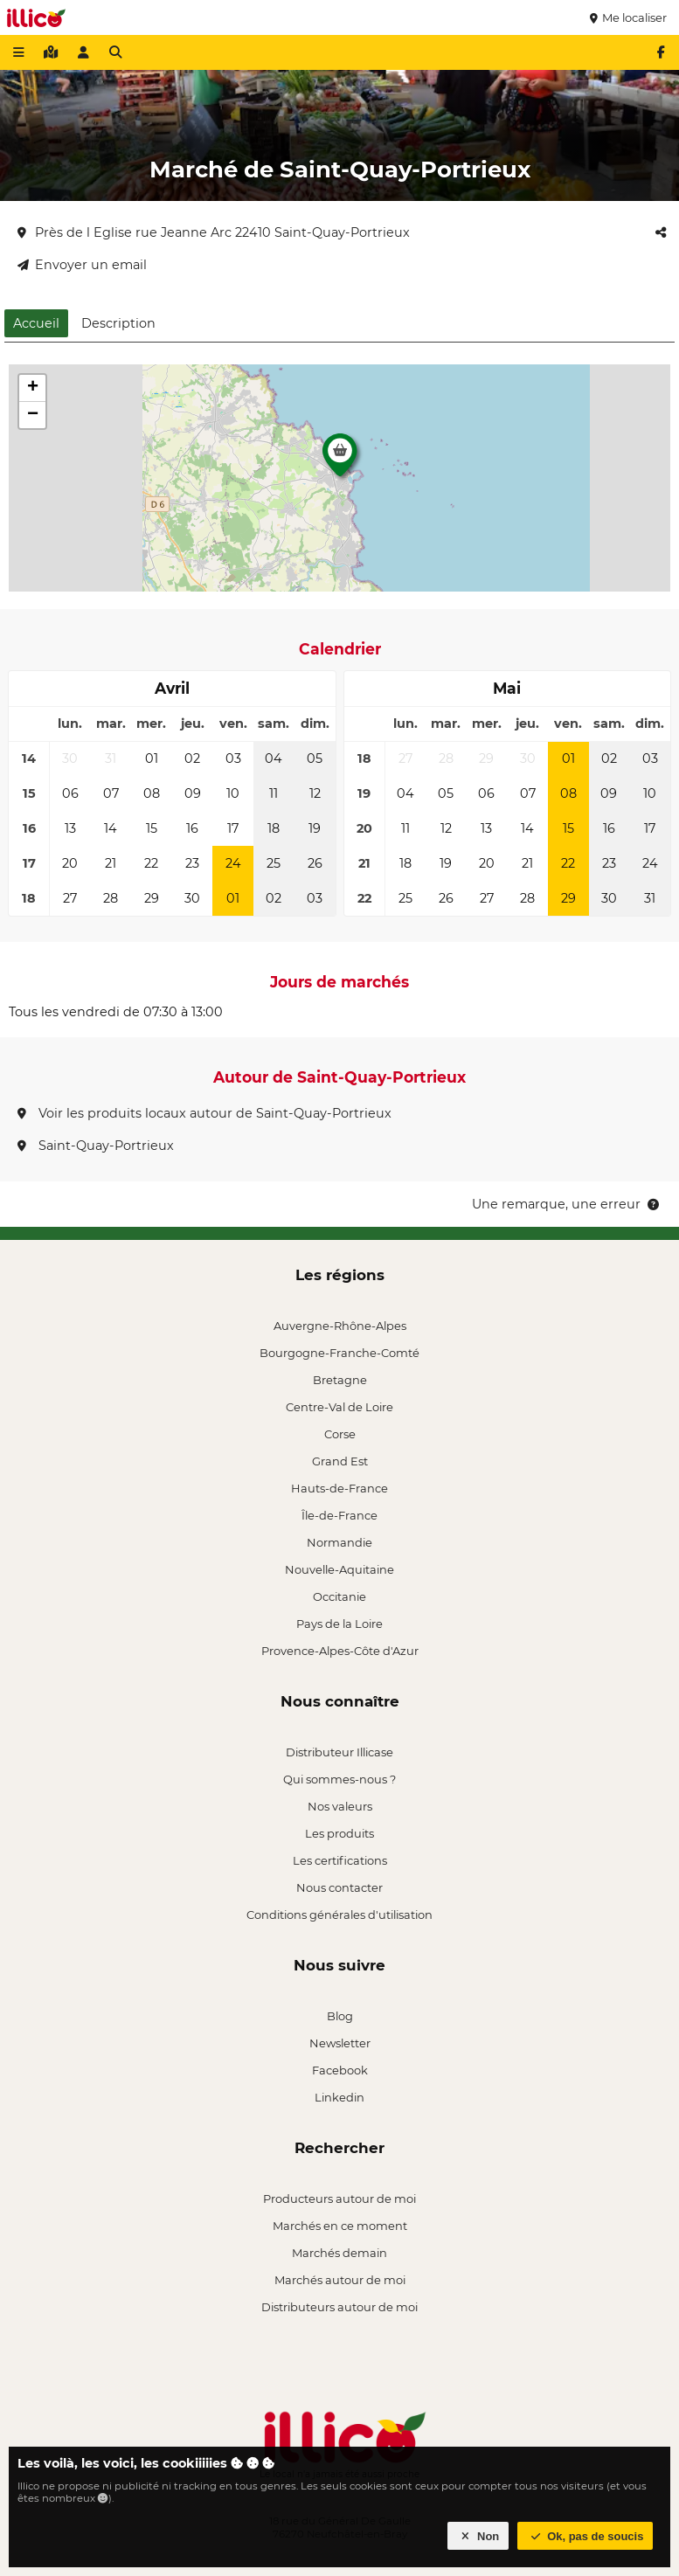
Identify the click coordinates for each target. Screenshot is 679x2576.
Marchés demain (339, 2253)
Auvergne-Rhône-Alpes (340, 1326)
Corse (340, 1434)
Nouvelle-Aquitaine (339, 1569)
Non (478, 2536)
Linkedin (339, 2097)
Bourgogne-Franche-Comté (339, 1353)
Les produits (339, 1833)
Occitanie (339, 1596)
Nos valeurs (340, 1806)
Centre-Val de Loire (339, 1407)
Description (118, 323)
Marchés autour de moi (339, 2280)
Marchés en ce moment (340, 2226)
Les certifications (340, 1860)
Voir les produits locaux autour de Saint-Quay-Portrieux (204, 1113)
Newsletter (340, 2043)
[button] (339, 459)
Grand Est (340, 1461)
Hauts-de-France (339, 1488)
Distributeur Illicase (339, 1752)
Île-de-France (339, 1515)
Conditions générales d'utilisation (339, 1915)
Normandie (339, 1542)
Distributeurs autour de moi (339, 2307)
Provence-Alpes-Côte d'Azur (340, 1651)
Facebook (340, 2070)
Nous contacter (339, 1887)
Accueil (36, 323)
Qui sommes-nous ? (339, 1779)
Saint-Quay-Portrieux (95, 1145)
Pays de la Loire (339, 1624)
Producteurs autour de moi (339, 2199)
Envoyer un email (82, 265)
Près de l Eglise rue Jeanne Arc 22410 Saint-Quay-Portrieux (213, 232)
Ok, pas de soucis (585, 2536)
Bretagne (340, 1380)
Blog (340, 2016)
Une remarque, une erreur (567, 1204)
